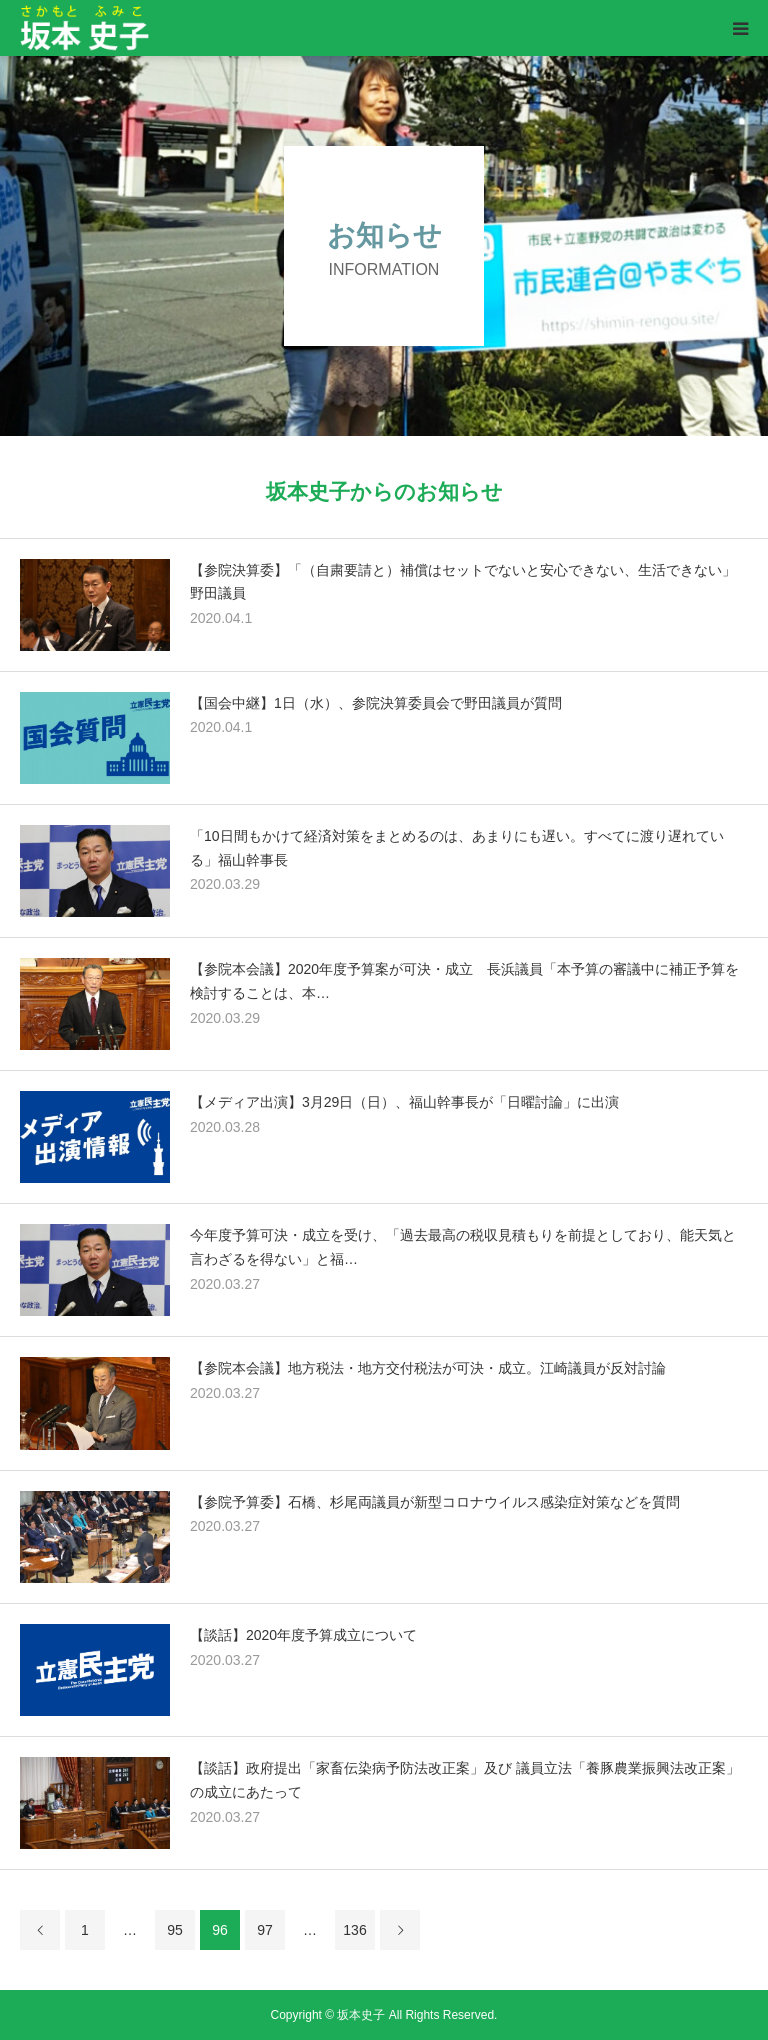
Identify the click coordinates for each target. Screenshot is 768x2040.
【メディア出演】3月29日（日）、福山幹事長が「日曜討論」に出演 (404, 1102)
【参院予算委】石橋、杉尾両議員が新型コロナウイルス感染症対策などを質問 (435, 1502)
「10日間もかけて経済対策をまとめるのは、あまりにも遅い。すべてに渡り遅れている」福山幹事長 (457, 848)
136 (354, 1930)
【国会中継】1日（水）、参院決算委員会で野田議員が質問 (376, 703)
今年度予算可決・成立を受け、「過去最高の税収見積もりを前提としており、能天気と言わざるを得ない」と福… (463, 1247)
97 (265, 1930)
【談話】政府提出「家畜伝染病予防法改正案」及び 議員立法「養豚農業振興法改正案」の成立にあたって (465, 1780)
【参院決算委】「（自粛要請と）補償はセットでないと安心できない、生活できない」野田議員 (463, 582)
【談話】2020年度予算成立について (303, 1635)
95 (175, 1930)
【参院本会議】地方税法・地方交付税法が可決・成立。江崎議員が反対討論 (428, 1368)
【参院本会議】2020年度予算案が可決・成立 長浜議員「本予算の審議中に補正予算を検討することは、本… (464, 981)
